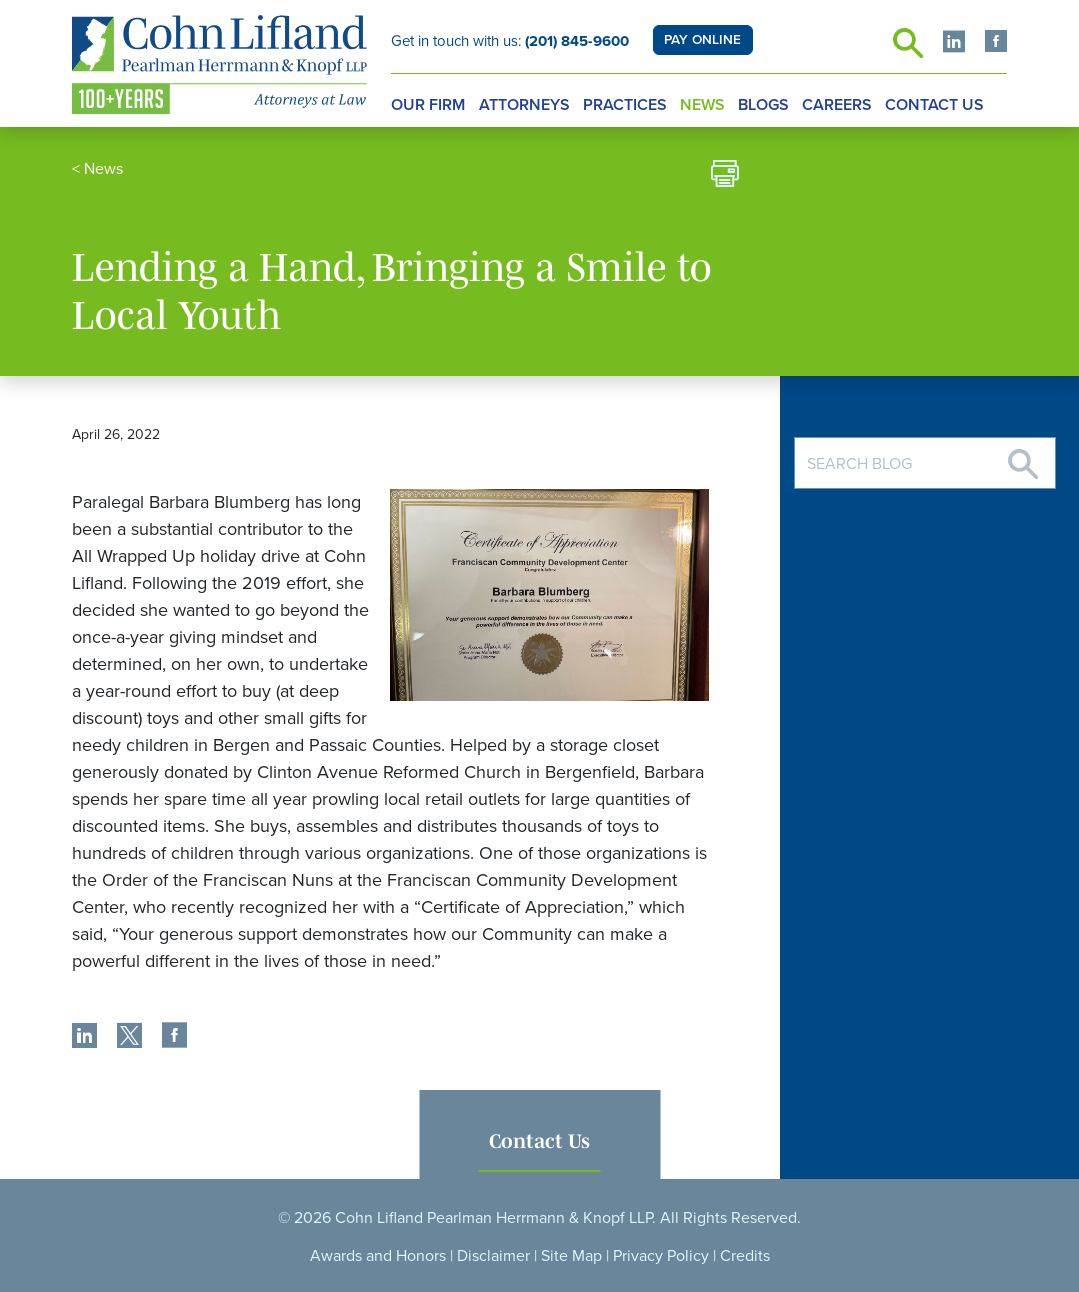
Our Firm (428, 105)
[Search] (1023, 456)
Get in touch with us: (510, 41)
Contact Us (934, 105)
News (702, 105)
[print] (725, 176)
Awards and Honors (378, 1256)
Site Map (571, 1256)
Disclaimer (493, 1256)
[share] (84, 1038)
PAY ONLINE (702, 40)
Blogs (763, 105)
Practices (625, 105)
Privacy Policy (661, 1256)
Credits (745, 1256)
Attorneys (524, 105)
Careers (837, 105)
